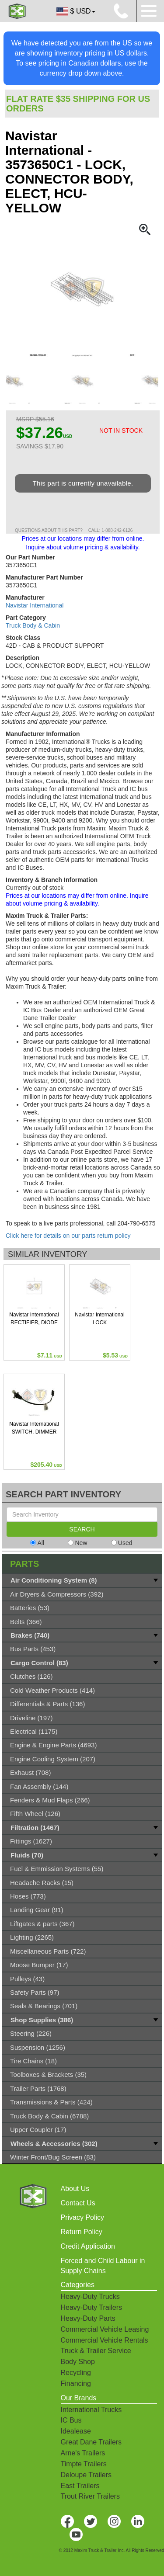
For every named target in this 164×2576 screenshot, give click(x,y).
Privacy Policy (83, 2217)
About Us (75, 2188)
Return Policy (81, 2232)
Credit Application (88, 2246)
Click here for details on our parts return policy (68, 1235)
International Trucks (91, 2409)
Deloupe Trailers (86, 2475)
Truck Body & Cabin (33, 625)
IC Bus (71, 2420)
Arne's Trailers (83, 2453)
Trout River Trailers (90, 2496)
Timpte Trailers (84, 2464)
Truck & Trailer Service (96, 2350)
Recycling (76, 2372)
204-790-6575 (136, 1223)
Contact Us (78, 2203)
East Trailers (80, 2485)
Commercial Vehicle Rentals (104, 2340)
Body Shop (78, 2361)
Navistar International (34, 605)
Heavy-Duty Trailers (91, 2307)
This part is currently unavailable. (83, 483)
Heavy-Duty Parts (88, 2318)
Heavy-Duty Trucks (90, 2296)
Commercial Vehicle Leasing (105, 2329)
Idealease (76, 2431)
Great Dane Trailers (91, 2442)
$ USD (75, 11)
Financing (76, 2383)
